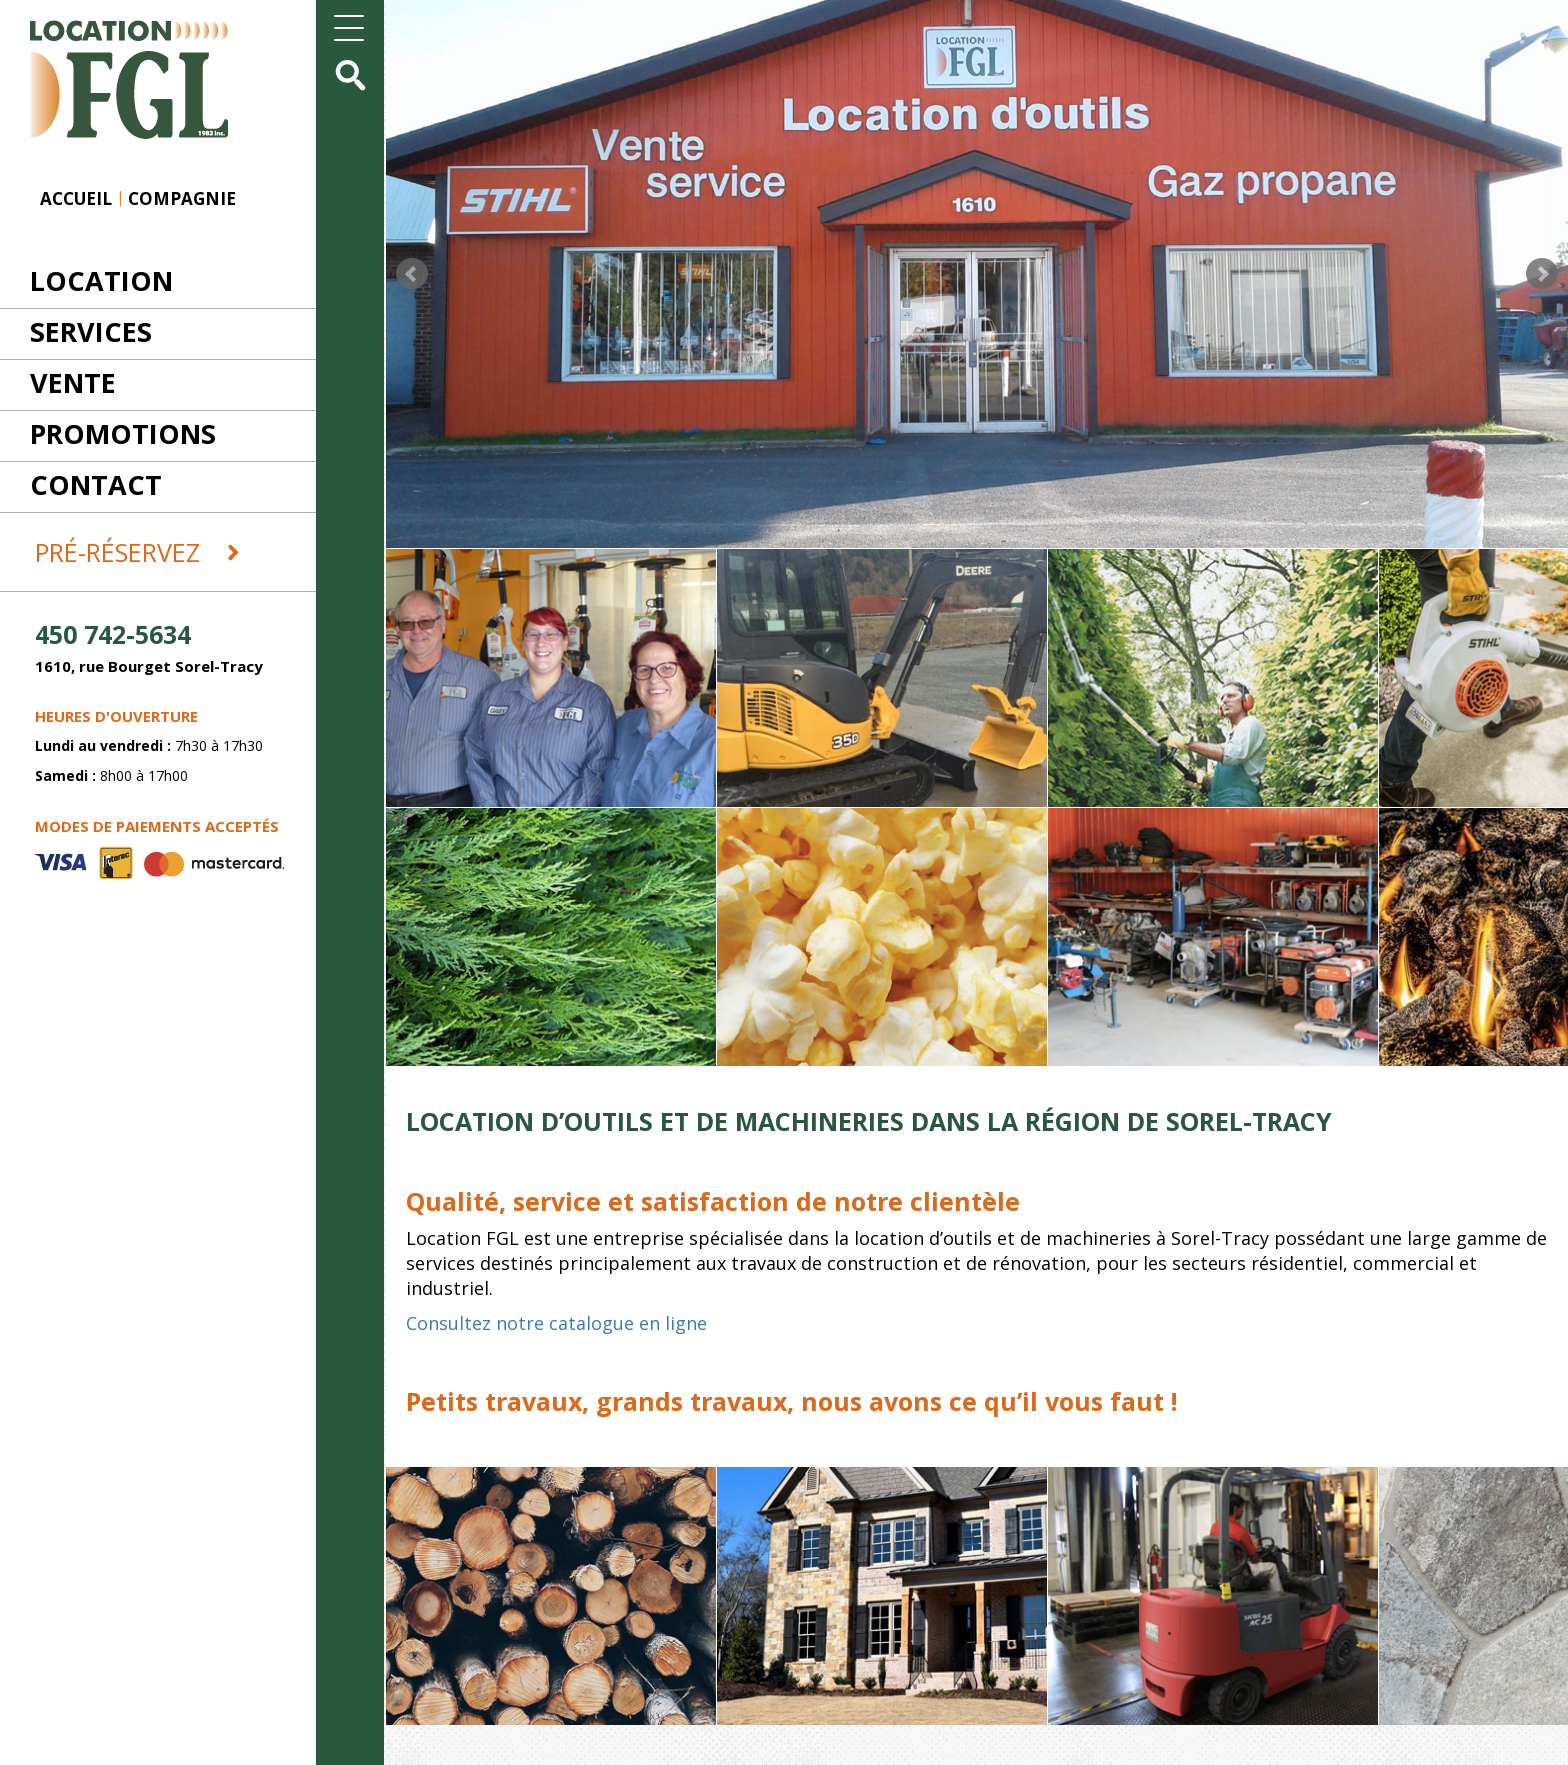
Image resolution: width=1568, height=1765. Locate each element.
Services (91, 331)
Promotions (123, 433)
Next (1542, 274)
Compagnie (182, 198)
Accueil (76, 198)
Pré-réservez (137, 552)
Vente (73, 382)
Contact (96, 484)
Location (101, 280)
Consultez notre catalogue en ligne (556, 1323)
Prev (412, 274)
